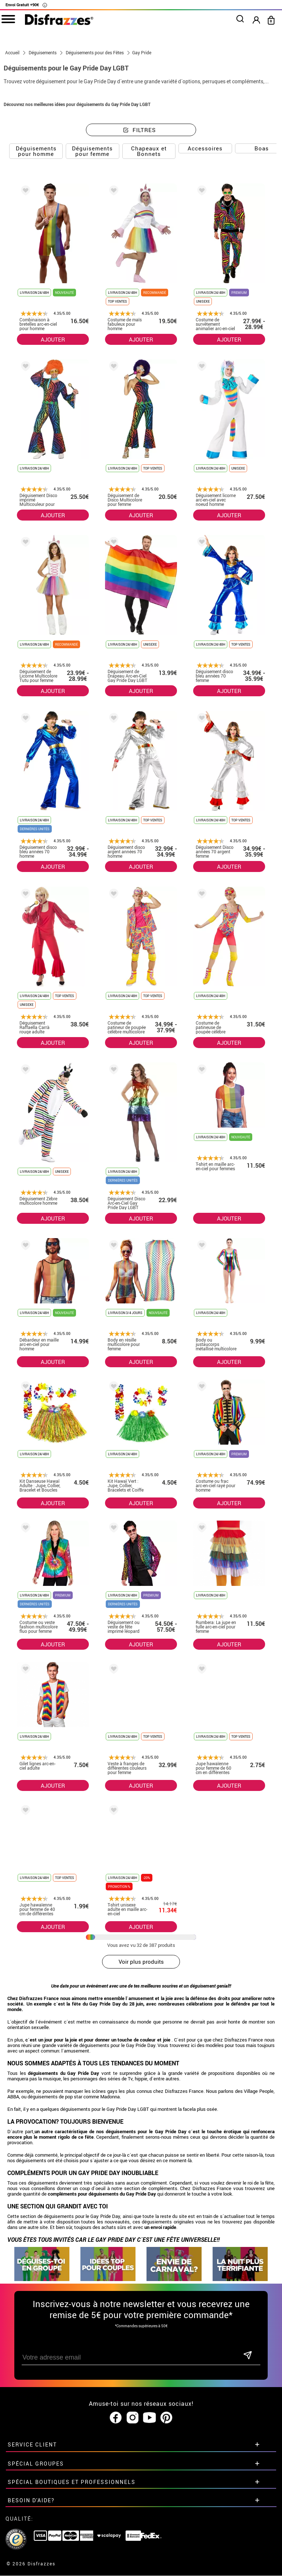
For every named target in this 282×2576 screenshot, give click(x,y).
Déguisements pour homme (36, 151)
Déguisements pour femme (92, 151)
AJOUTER (53, 339)
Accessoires (205, 148)
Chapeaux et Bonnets (149, 151)
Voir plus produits (141, 1961)
